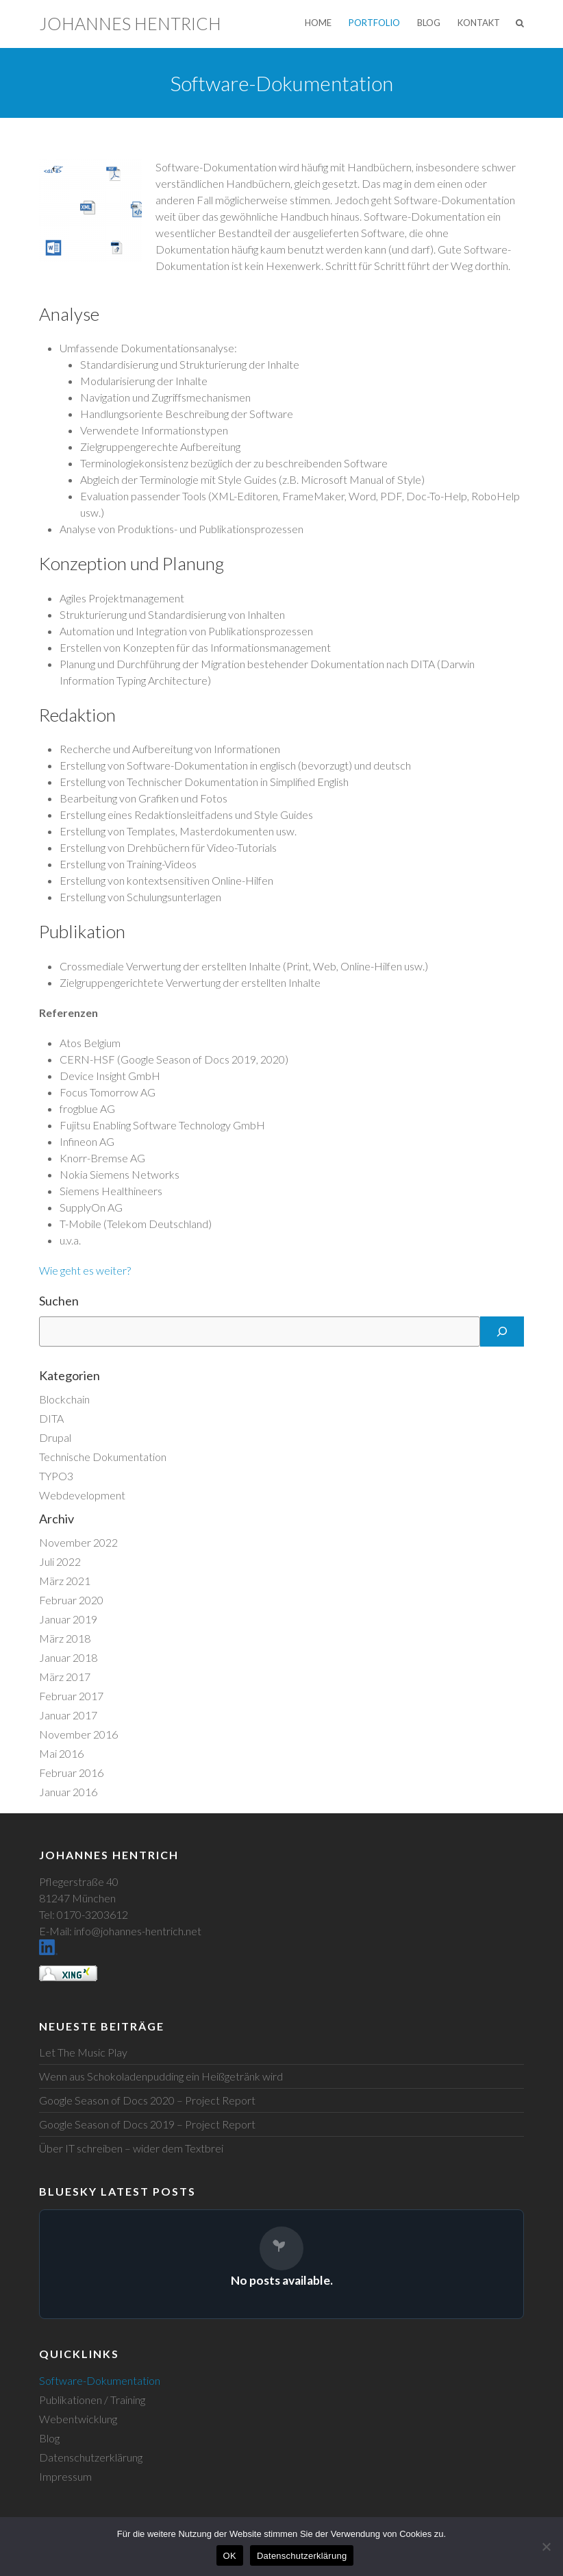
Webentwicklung (78, 2418)
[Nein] (546, 2546)
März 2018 (64, 1638)
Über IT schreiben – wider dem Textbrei (131, 2148)
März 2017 (64, 1676)
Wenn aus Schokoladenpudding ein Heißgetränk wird (161, 2076)
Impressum (65, 2476)
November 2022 (78, 1542)
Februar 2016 (71, 1772)
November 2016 (78, 1734)
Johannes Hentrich (130, 23)
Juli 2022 (60, 1561)
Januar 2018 (68, 1657)
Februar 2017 (71, 1695)
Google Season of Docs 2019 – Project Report (147, 2124)
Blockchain (64, 1399)
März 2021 (64, 1580)
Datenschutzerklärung (90, 2457)
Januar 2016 (68, 1791)
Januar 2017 (68, 1714)
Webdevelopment (82, 1494)
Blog (428, 22)
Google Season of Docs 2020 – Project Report (147, 2100)
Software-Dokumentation (99, 2380)
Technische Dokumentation (102, 1456)
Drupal (55, 1437)
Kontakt (479, 22)
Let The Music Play (83, 2052)
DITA (51, 1418)
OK (229, 2556)
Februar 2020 (71, 1599)
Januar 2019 (68, 1619)
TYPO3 (56, 1475)
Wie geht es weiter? (85, 1270)
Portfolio (374, 22)
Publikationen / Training (92, 2399)
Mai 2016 (61, 1753)
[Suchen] (502, 1331)
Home (318, 22)
